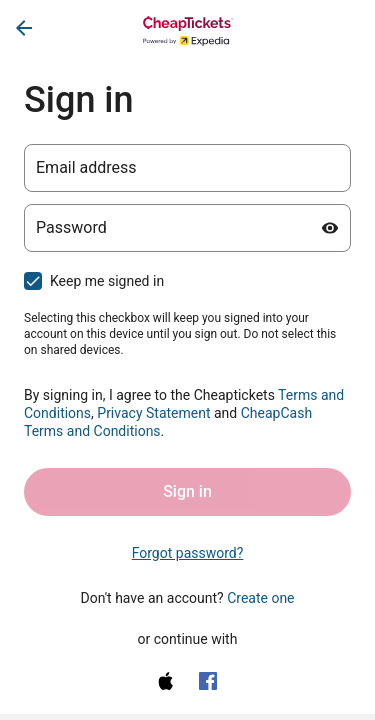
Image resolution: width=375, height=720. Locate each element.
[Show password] (330, 228)
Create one (260, 598)
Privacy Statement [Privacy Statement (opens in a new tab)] (153, 413)
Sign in (187, 491)
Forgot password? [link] (188, 553)
